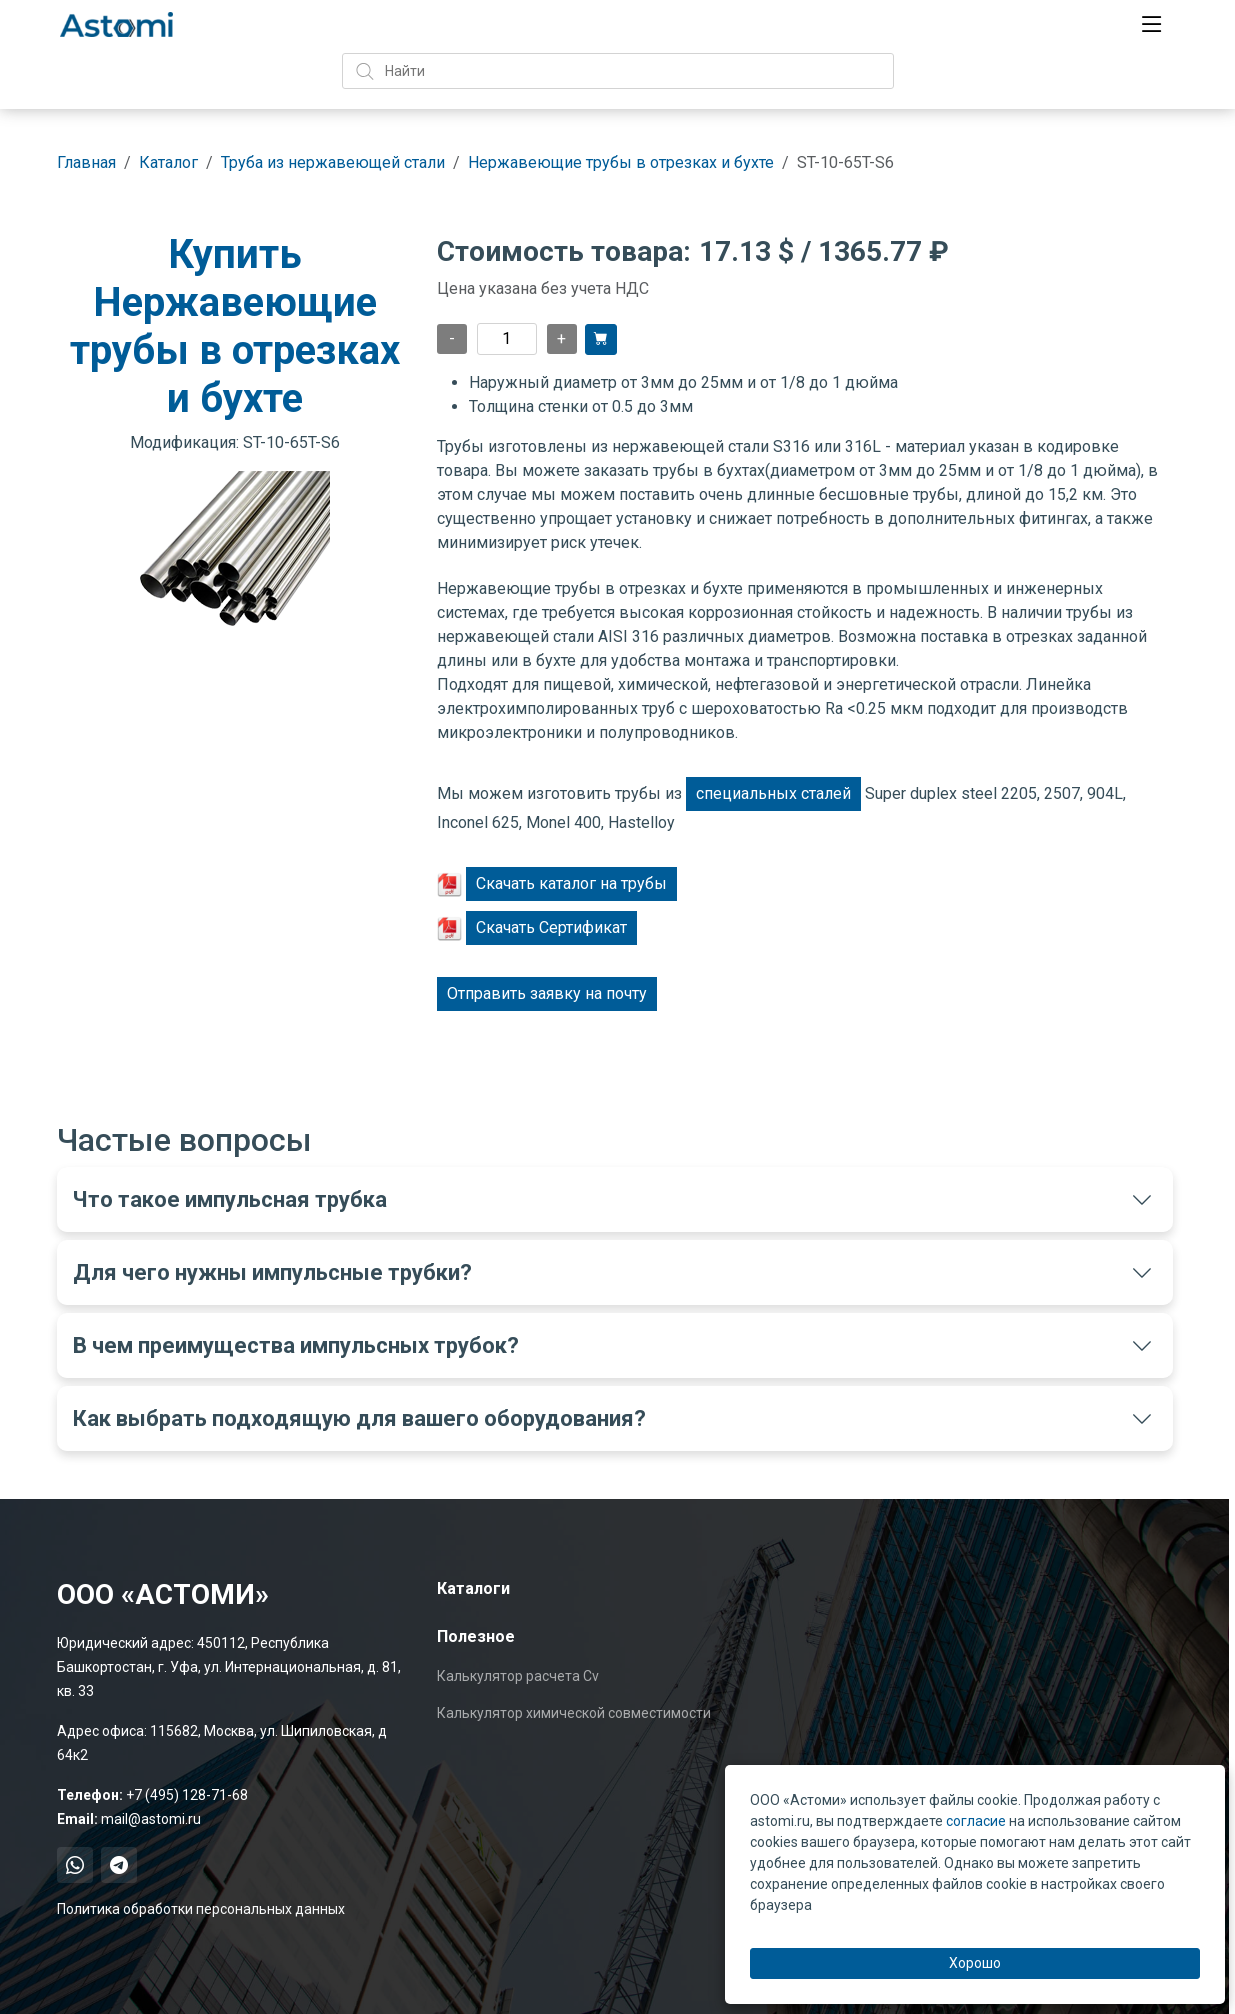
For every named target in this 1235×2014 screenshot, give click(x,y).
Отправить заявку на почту (547, 993)
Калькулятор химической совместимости (574, 1713)
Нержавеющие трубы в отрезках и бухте (621, 162)
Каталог (168, 162)
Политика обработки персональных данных (201, 1909)
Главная (86, 162)
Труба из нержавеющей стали (333, 162)
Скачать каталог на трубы (571, 883)
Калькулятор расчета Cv (518, 1676)
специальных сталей (773, 793)
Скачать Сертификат (551, 927)
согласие (976, 1821)
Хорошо (975, 1963)
